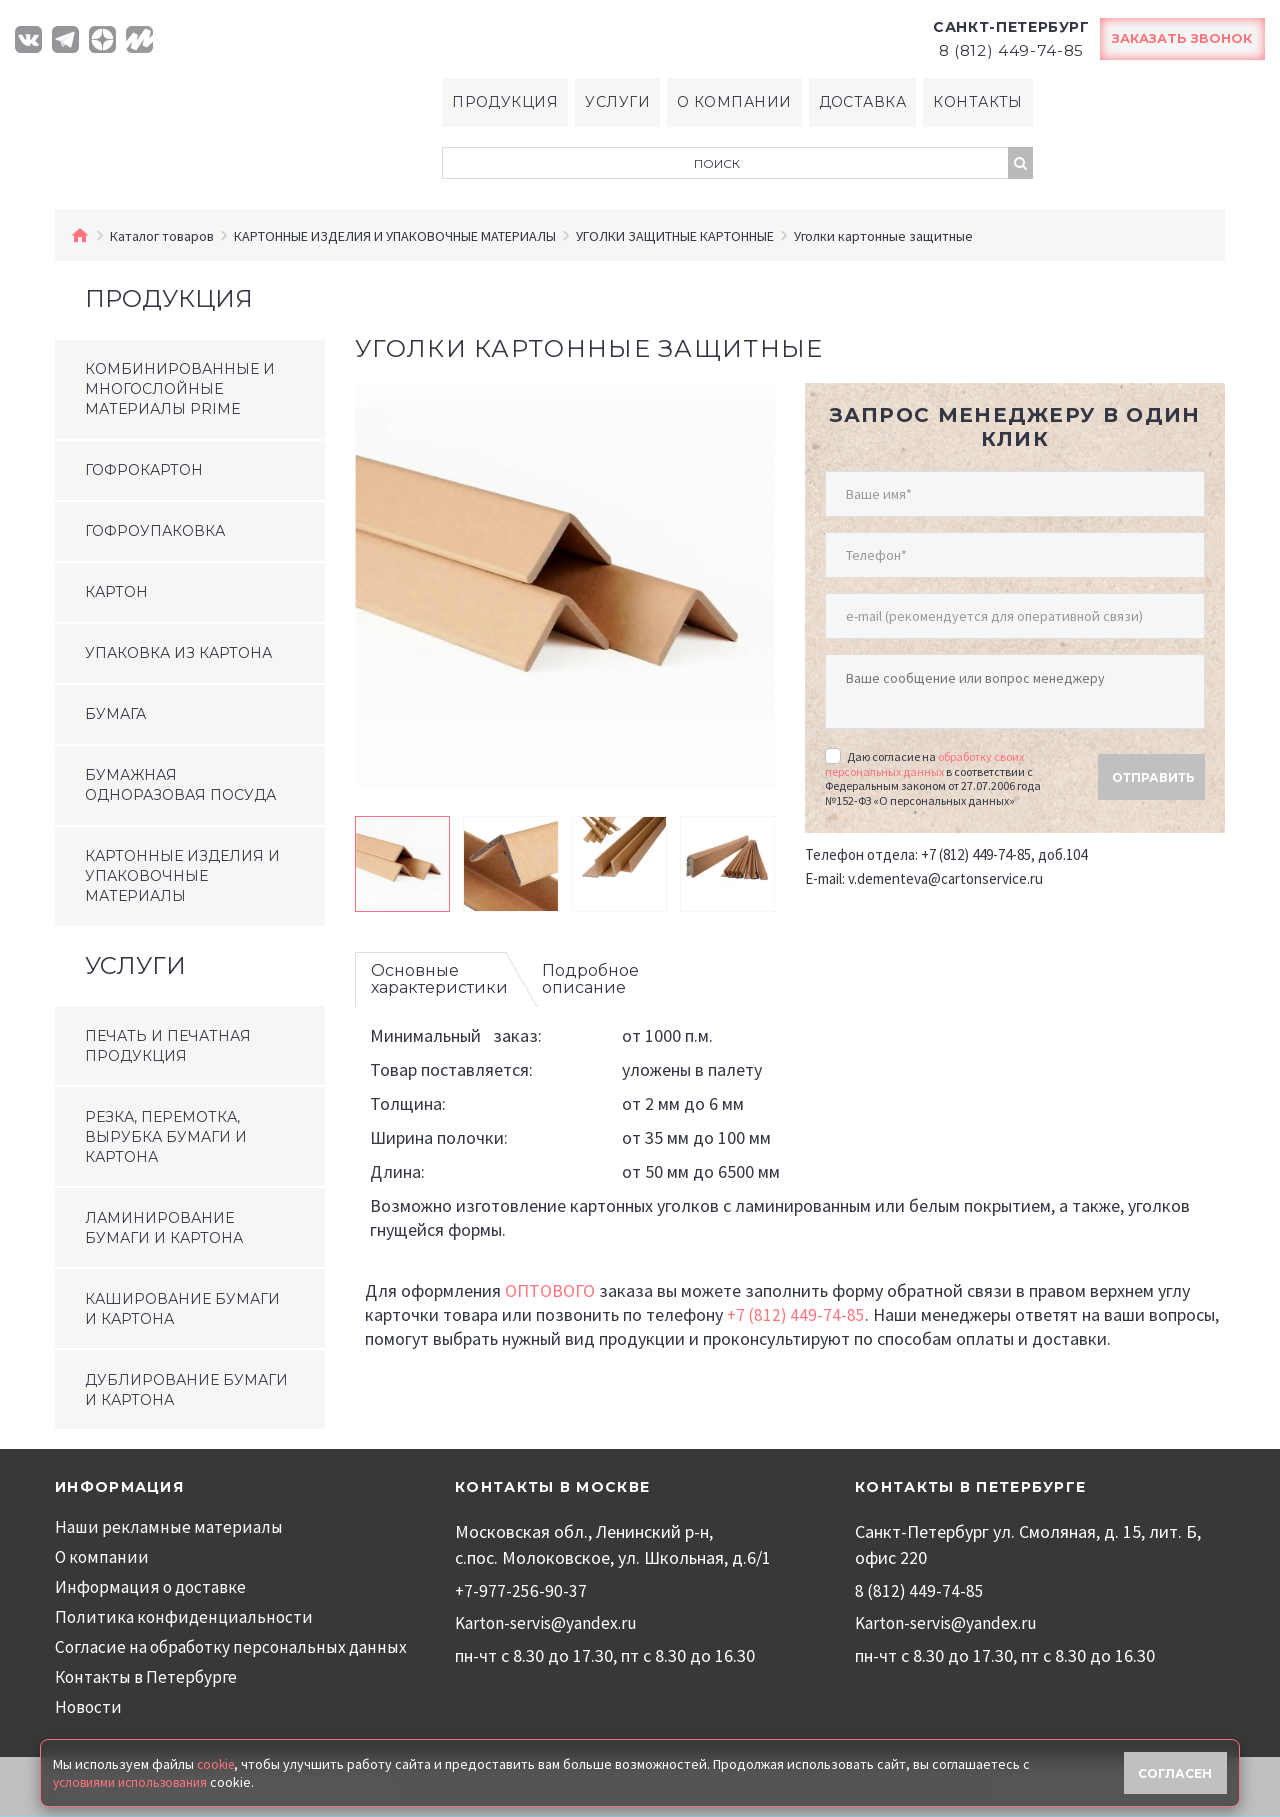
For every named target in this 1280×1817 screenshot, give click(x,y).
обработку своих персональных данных (924, 747)
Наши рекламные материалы (167, 1527)
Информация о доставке (152, 1587)
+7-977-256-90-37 (521, 1591)
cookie (217, 1762)
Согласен (1176, 1770)
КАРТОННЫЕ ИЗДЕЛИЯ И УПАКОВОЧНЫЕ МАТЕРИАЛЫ (395, 237)
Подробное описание (590, 980)
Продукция (501, 103)
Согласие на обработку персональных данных (233, 1647)
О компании (734, 103)
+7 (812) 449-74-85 (797, 1315)
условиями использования (135, 1780)
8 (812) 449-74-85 (920, 1591)
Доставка (865, 103)
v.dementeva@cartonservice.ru (945, 862)
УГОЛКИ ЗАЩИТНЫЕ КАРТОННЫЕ (675, 237)
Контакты (982, 103)
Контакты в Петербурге (147, 1677)
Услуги (615, 103)
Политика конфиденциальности (183, 1617)
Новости (89, 1707)
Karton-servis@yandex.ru (549, 1623)
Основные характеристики (439, 980)
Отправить (1153, 761)
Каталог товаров (162, 237)
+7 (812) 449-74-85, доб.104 (1004, 838)
